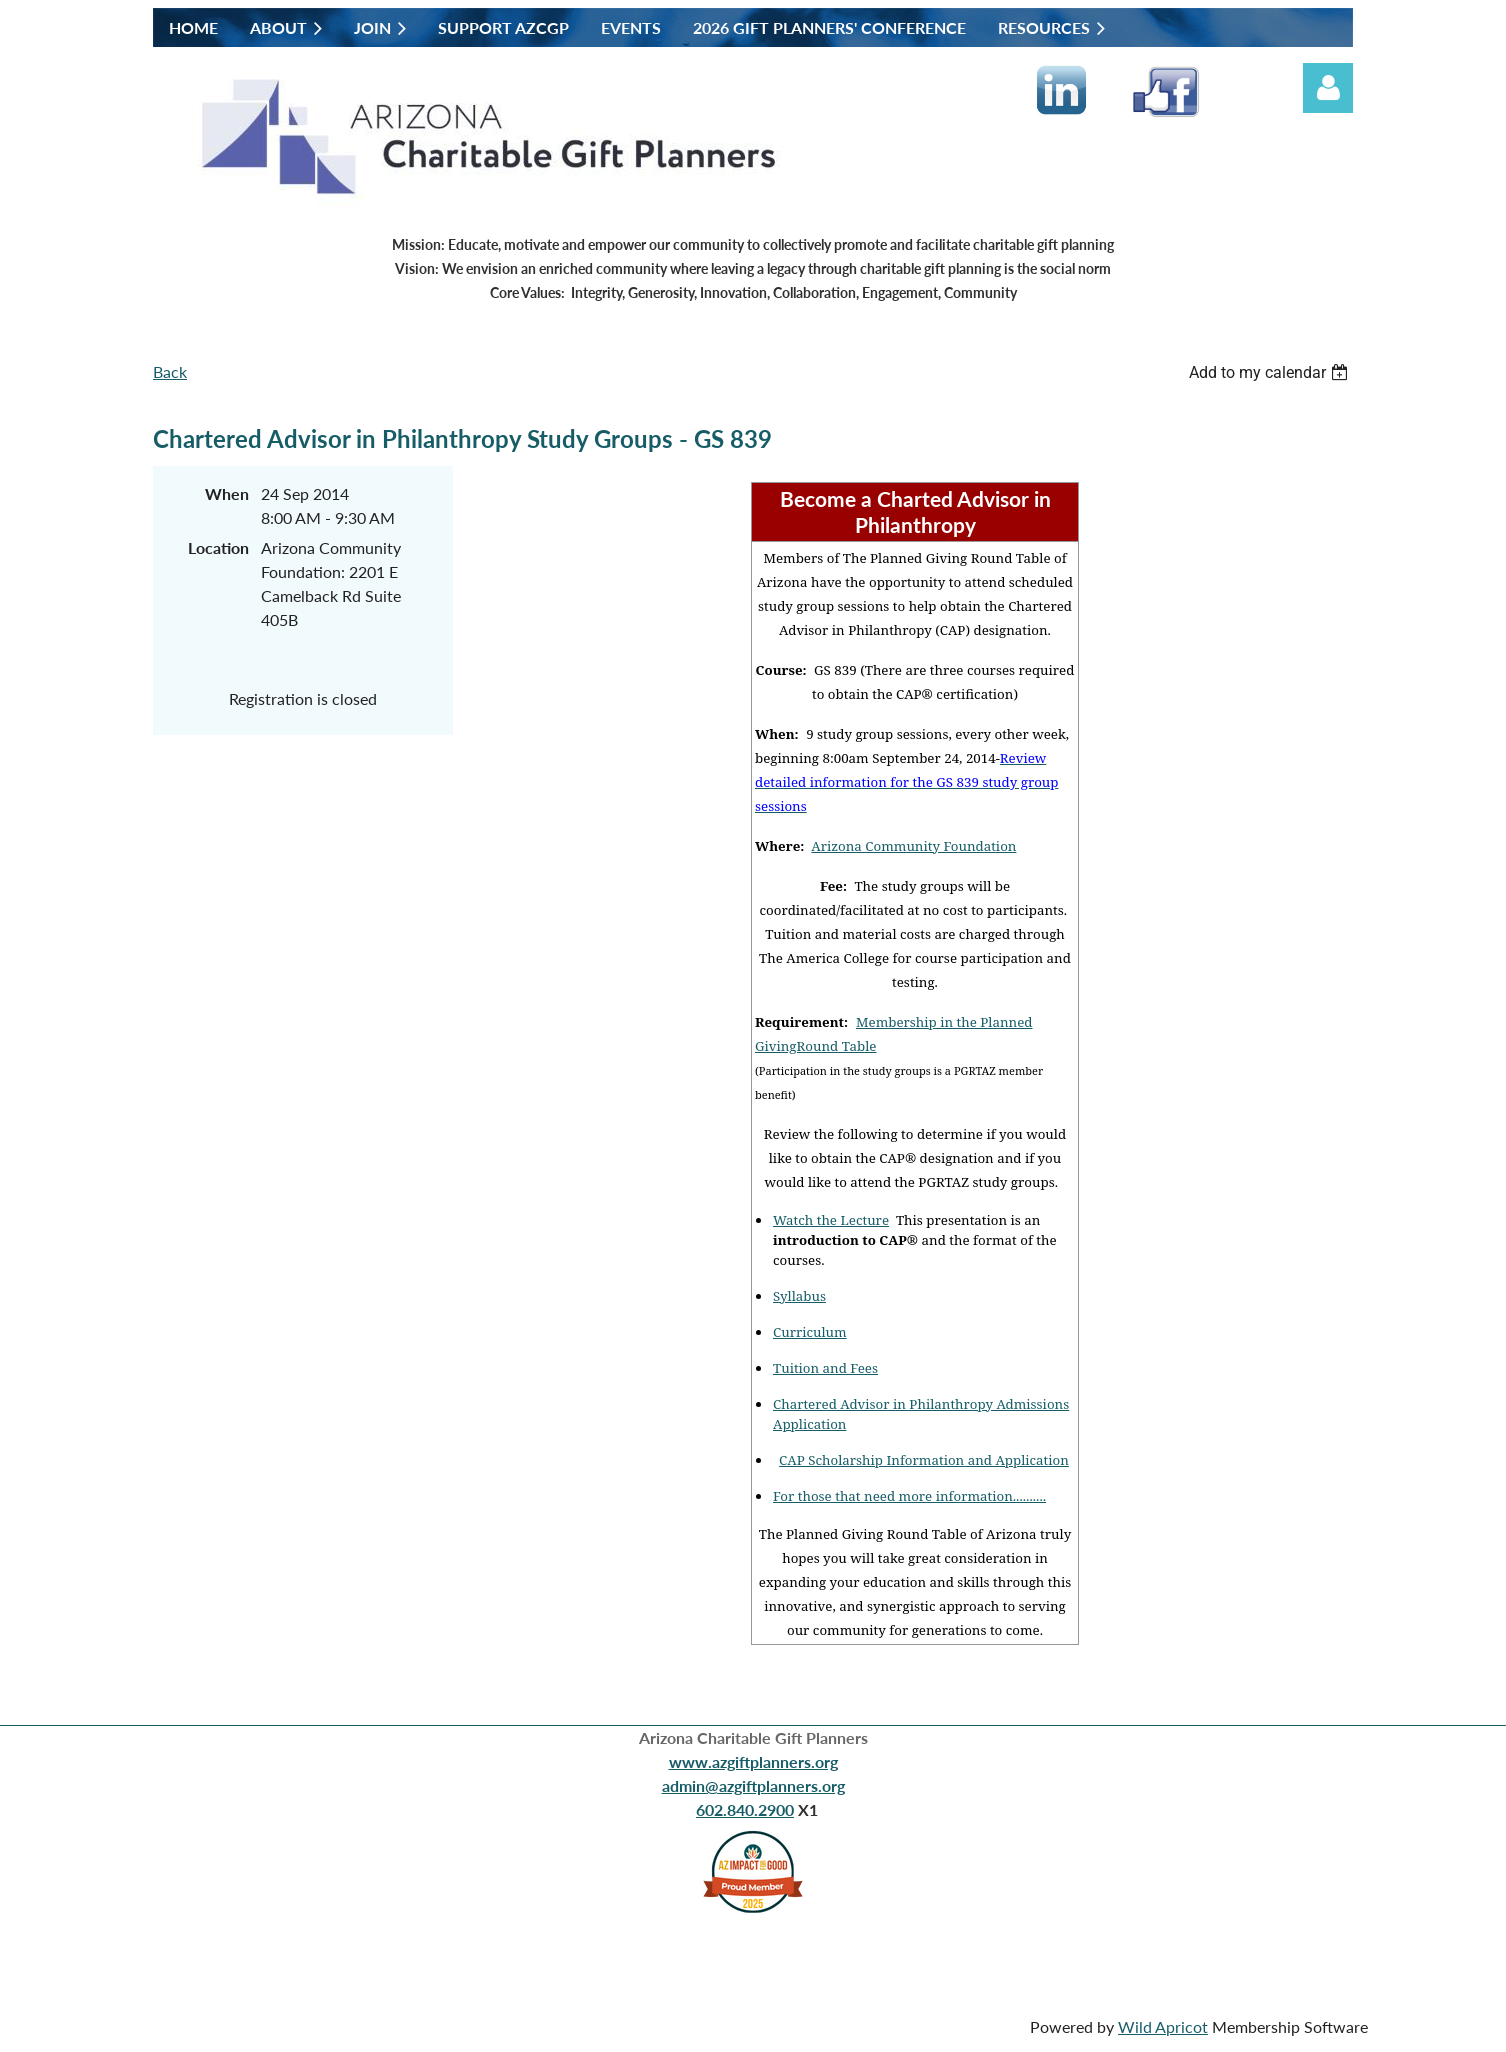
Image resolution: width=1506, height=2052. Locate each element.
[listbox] (1271, 372)
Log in (1328, 88)
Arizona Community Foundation (913, 846)
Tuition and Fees (825, 1368)
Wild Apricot (1163, 2026)
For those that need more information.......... (909, 1496)
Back (170, 371)
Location (218, 547)
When (227, 493)
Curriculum (810, 1332)
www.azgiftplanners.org (753, 1761)
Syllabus (799, 1296)
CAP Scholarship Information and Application (924, 1460)
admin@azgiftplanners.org (753, 1785)
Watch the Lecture (831, 1220)
